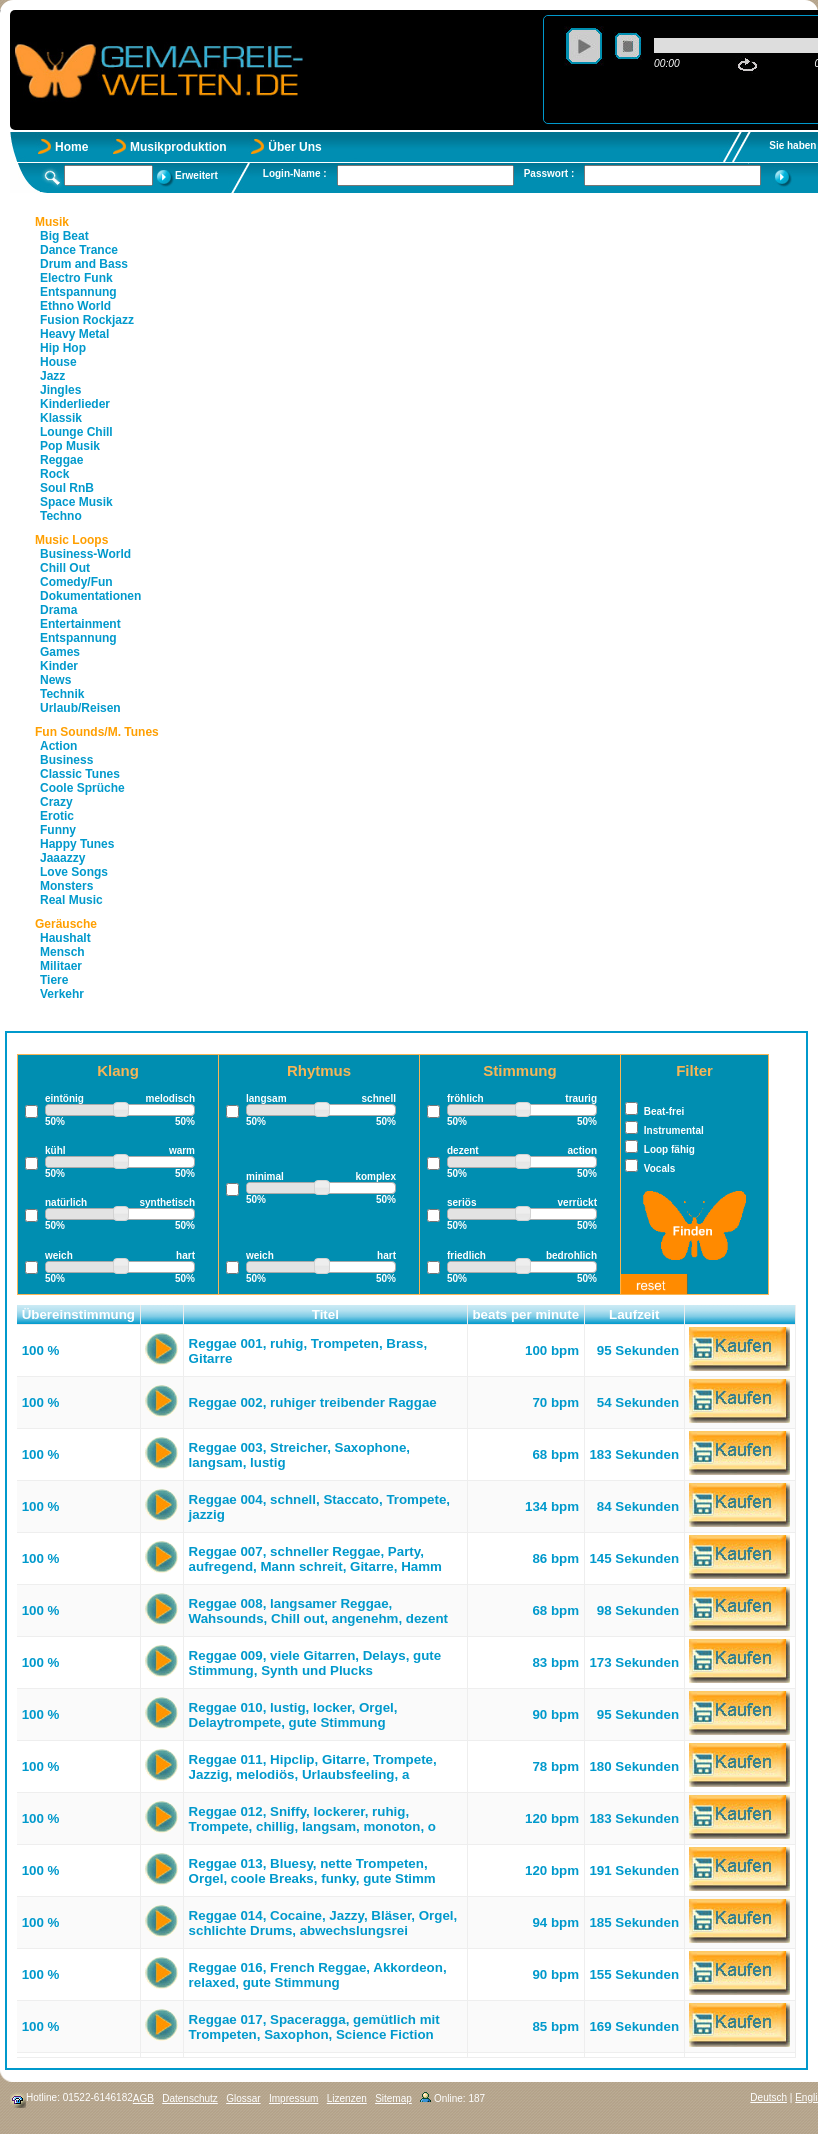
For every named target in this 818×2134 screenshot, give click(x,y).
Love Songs (74, 872)
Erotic (57, 816)
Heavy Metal (74, 334)
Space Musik (76, 502)
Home (71, 147)
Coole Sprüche (82, 788)
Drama (58, 610)
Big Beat (64, 236)
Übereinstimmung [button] (78, 1314)
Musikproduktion (178, 147)
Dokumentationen (90, 596)
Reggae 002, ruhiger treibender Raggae (313, 1402)
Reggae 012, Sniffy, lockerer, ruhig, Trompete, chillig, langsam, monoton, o (312, 1819)
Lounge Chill (76, 432)
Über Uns (294, 147)
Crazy (56, 802)
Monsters (66, 886)
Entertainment (80, 624)
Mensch (62, 952)
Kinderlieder (75, 404)
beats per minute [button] (525, 1314)
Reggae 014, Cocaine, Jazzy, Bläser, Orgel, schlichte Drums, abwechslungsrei (323, 1923)
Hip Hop (63, 348)
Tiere (54, 980)
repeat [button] (747, 65)
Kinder (59, 666)
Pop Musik (70, 446)
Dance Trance (79, 250)
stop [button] (628, 46)
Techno (61, 516)
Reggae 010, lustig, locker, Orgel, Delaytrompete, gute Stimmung (293, 1715)
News (55, 680)
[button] (162, 1315)
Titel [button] (325, 1314)
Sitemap (393, 2098)
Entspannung (78, 292)
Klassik (61, 418)
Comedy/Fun (76, 582)
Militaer (61, 966)
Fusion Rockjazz (87, 320)
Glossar (243, 2098)
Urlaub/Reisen (80, 708)
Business (66, 760)
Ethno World (75, 306)
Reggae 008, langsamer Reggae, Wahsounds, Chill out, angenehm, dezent (318, 1611)
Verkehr (62, 994)
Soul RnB (67, 488)
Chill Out (65, 568)
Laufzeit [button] (634, 1314)
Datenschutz (190, 2098)
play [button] (584, 46)
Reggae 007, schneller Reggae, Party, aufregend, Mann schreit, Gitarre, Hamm (315, 1559)
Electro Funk (76, 278)
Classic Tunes (80, 774)
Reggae (61, 460)
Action (58, 746)
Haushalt (65, 938)
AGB (143, 2098)
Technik (62, 694)
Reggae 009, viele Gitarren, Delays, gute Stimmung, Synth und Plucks (315, 1663)
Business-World (85, 554)
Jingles (60, 390)
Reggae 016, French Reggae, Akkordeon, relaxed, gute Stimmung (318, 1975)
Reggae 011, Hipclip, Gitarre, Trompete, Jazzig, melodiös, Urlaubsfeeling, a (313, 1767)
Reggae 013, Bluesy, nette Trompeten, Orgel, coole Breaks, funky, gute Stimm (312, 1871)
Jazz (52, 376)
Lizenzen (347, 2098)
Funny (58, 830)
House (58, 362)
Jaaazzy (62, 858)
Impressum (293, 2098)
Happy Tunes (77, 844)
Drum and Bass (84, 264)
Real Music (71, 900)
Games (60, 652)
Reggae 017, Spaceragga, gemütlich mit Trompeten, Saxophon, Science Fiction (314, 2027)
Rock (54, 474)
